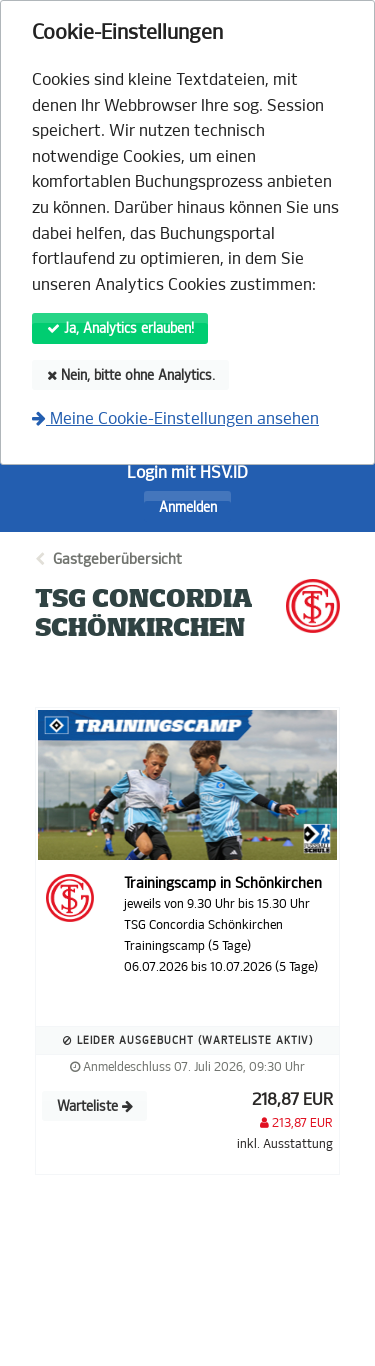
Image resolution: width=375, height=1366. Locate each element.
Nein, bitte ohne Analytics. (131, 375)
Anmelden (188, 507)
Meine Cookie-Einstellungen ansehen (175, 418)
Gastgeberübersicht (117, 559)
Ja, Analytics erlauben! (120, 328)
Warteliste (95, 1106)
